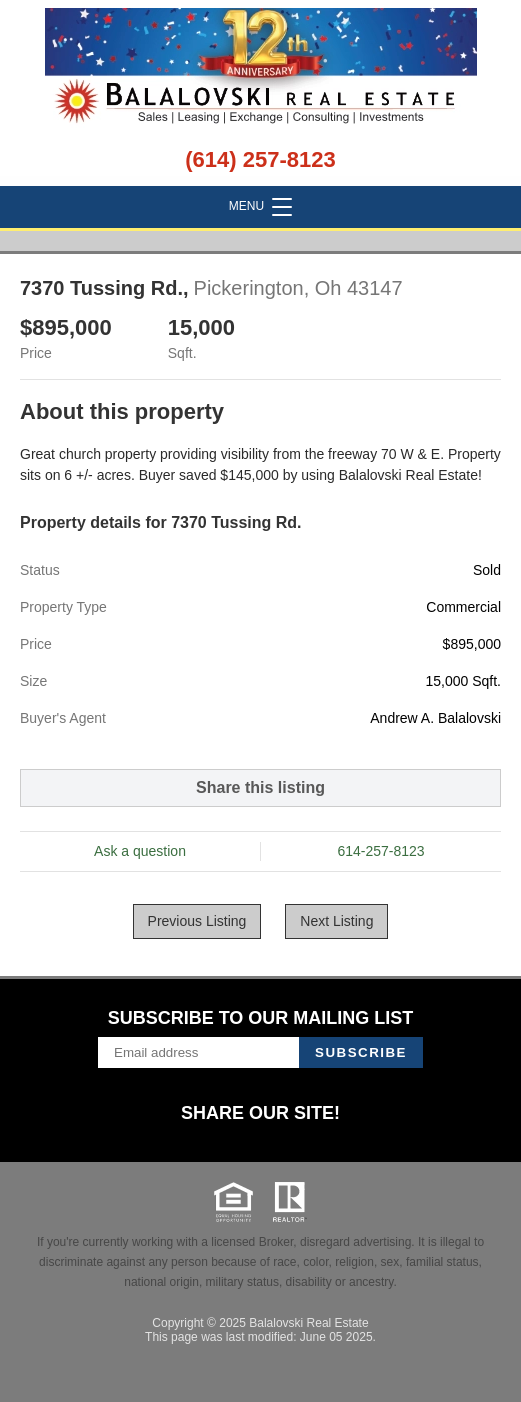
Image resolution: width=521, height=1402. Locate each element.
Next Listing (336, 921)
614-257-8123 (380, 851)
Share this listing (260, 787)
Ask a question (140, 851)
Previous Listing (197, 921)
